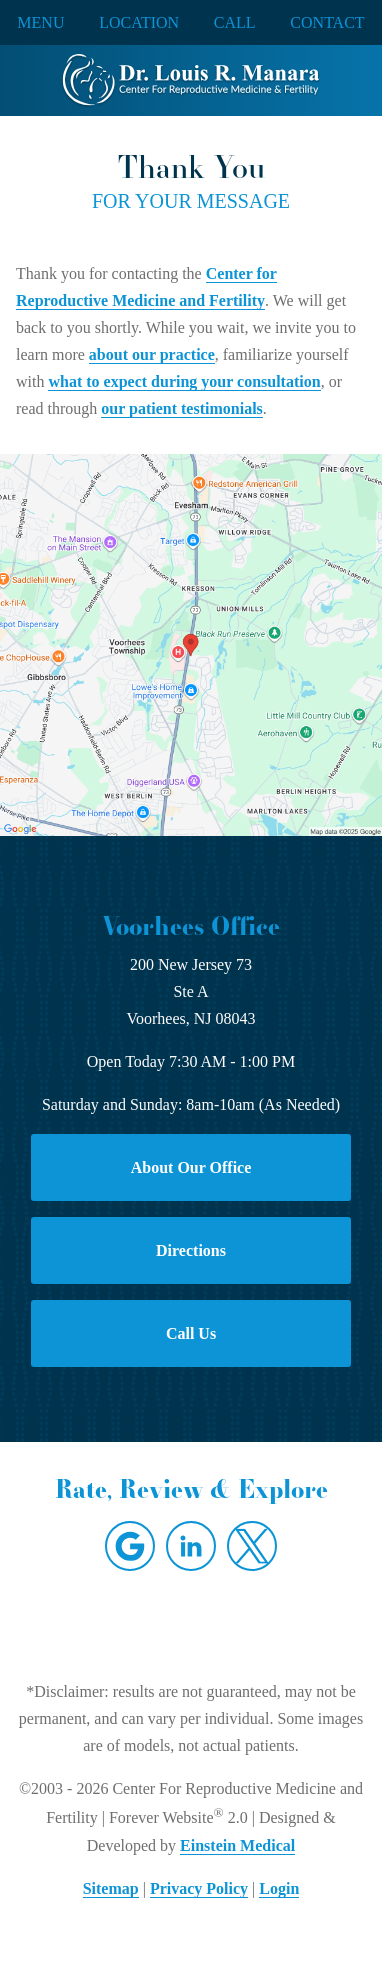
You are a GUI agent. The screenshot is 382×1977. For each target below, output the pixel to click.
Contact (327, 23)
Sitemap (111, 1888)
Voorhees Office (191, 926)
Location (139, 23)
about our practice (152, 354)
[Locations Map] (191, 643)
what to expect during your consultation (184, 381)
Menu (40, 23)
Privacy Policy (199, 1888)
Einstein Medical (237, 1845)
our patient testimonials (181, 408)
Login (279, 1888)
